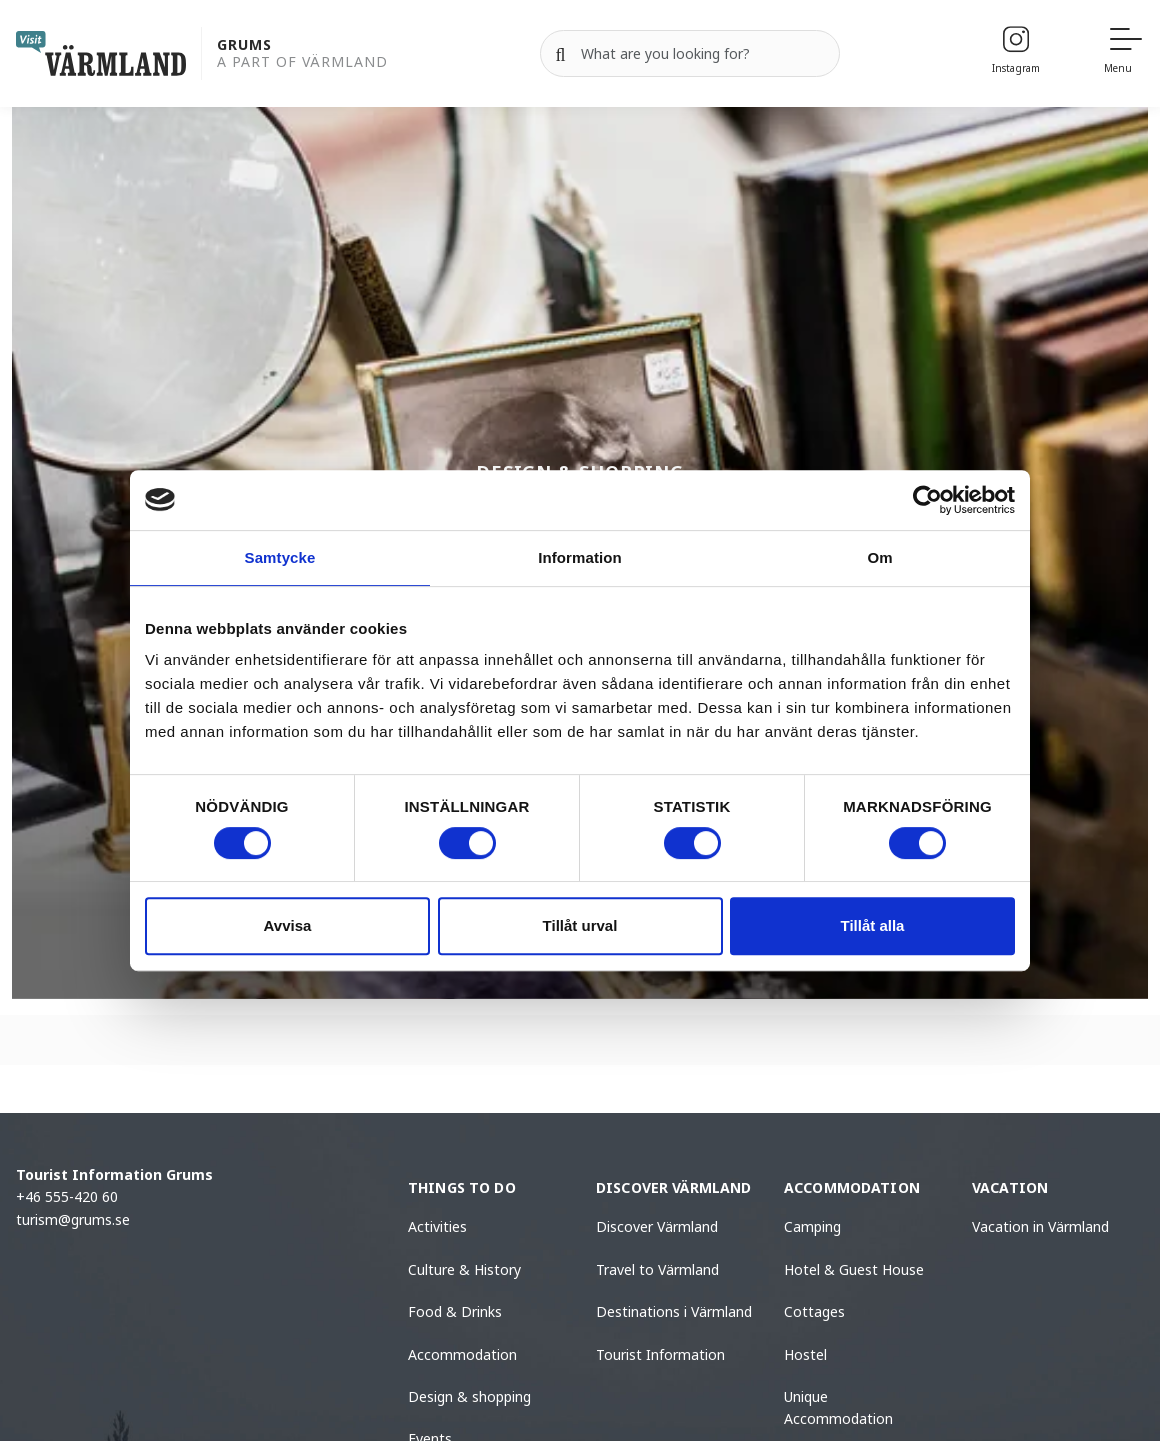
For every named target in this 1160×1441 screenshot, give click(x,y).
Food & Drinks (455, 1311)
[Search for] (690, 54)
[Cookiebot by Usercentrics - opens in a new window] (927, 500)
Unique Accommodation (838, 1407)
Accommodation (462, 1354)
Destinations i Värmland (674, 1311)
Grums (244, 45)
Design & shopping (469, 1396)
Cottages (814, 1311)
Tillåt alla (873, 925)
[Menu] (1124, 53)
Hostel (805, 1354)
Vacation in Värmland (1040, 1226)
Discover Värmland (657, 1226)
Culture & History (464, 1269)
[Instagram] (1016, 53)
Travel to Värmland (657, 1269)
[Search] (561, 54)
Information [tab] (580, 557)
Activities (437, 1226)
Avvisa (288, 925)
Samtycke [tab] (280, 557)
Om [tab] (879, 557)
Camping (812, 1226)
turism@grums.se (73, 1219)
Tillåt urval (580, 925)
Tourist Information (660, 1354)
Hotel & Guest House (854, 1269)
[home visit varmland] (101, 53)
